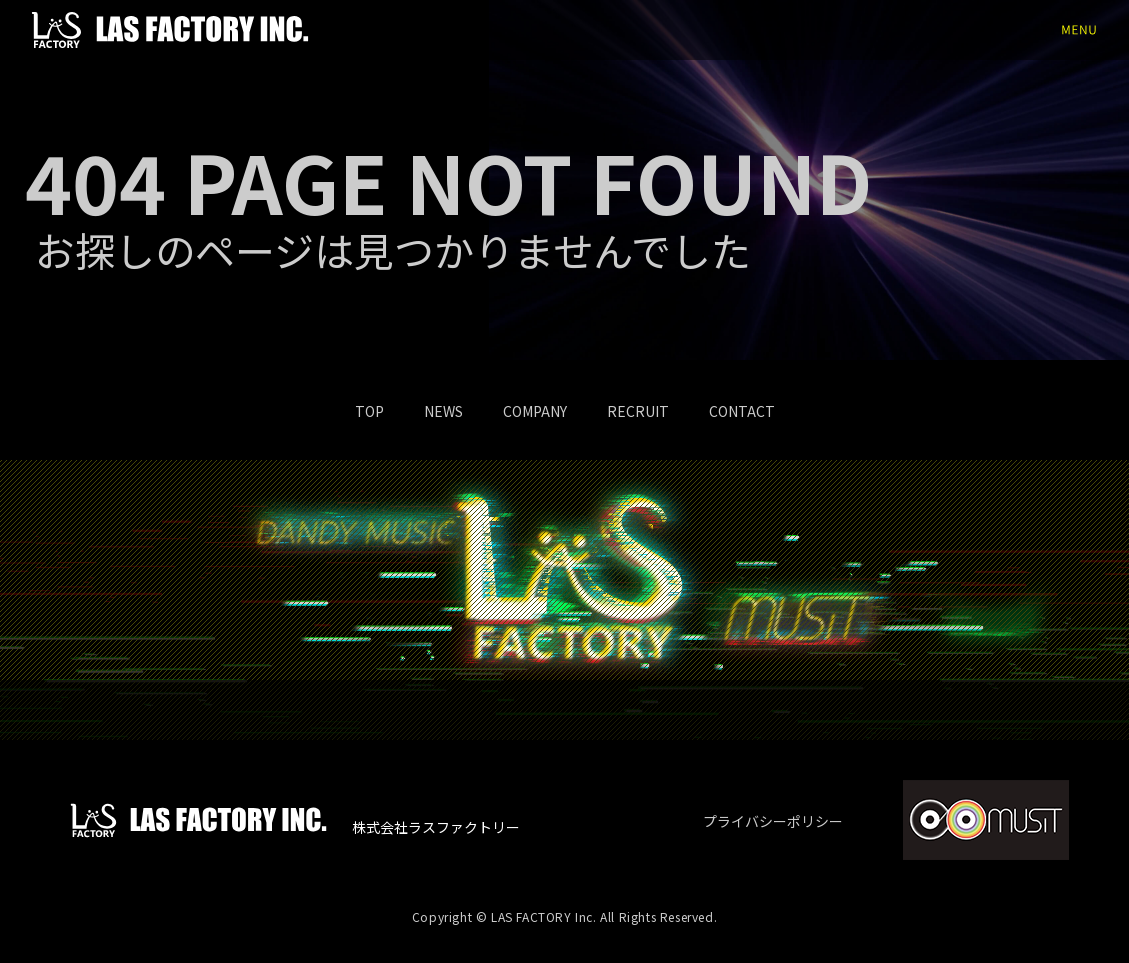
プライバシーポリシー (773, 821)
